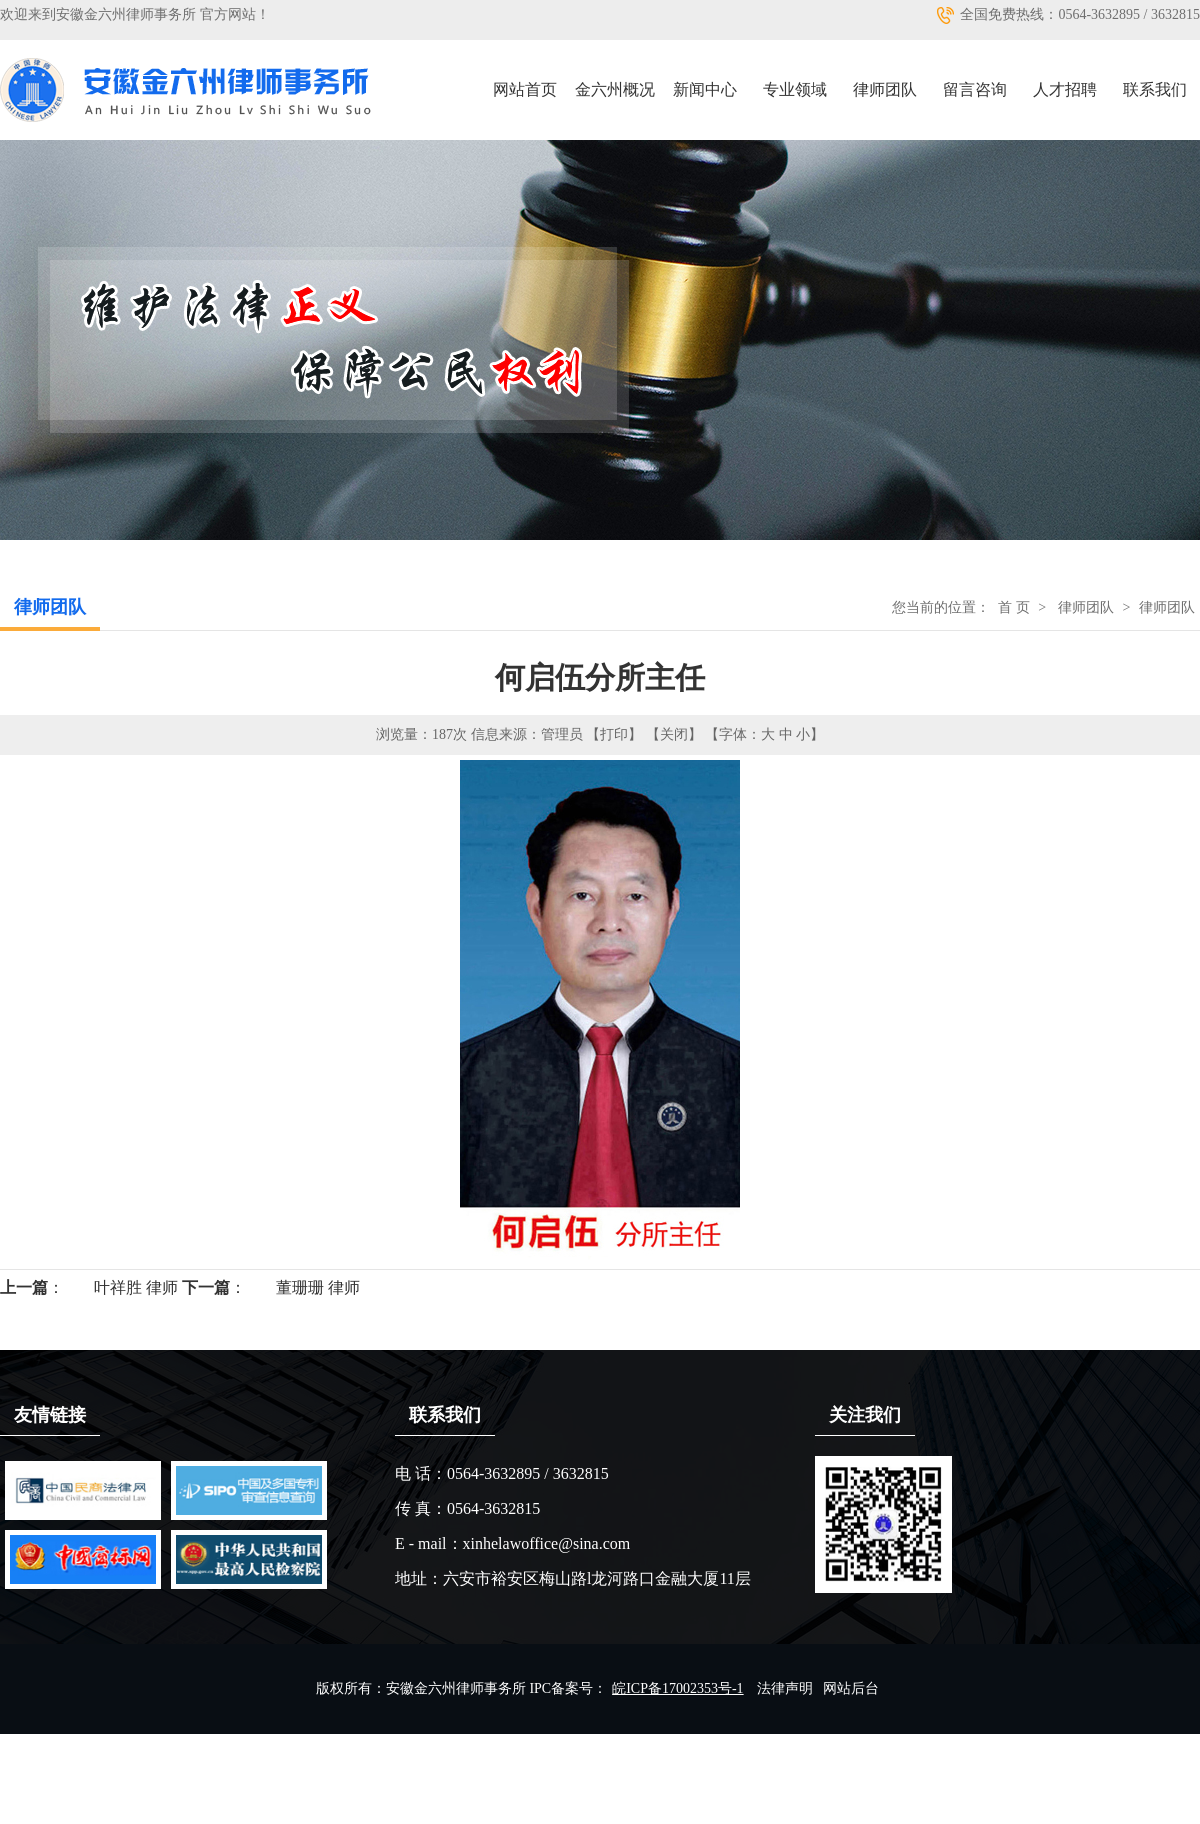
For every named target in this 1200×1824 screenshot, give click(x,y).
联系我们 (1155, 89)
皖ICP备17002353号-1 (677, 1688)
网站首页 (525, 89)
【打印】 (614, 734)
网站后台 (851, 1688)
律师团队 (885, 89)
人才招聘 (1065, 89)
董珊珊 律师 (318, 1287)
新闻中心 (705, 89)
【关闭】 (674, 734)
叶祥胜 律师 (136, 1287)
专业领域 (795, 89)
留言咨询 (975, 89)
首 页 (1014, 607)
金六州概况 (615, 89)
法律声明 (785, 1688)
